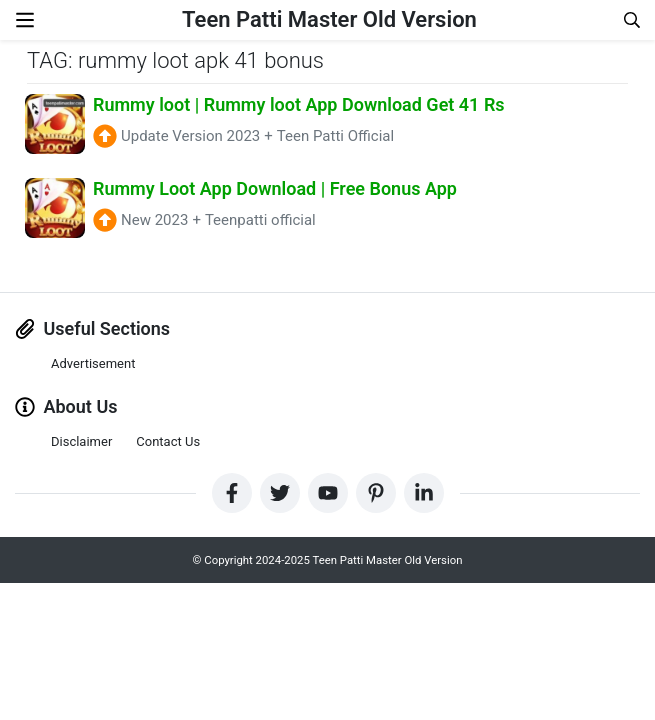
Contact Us (168, 441)
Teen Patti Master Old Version (329, 19)
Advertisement (93, 363)
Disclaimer (81, 441)
